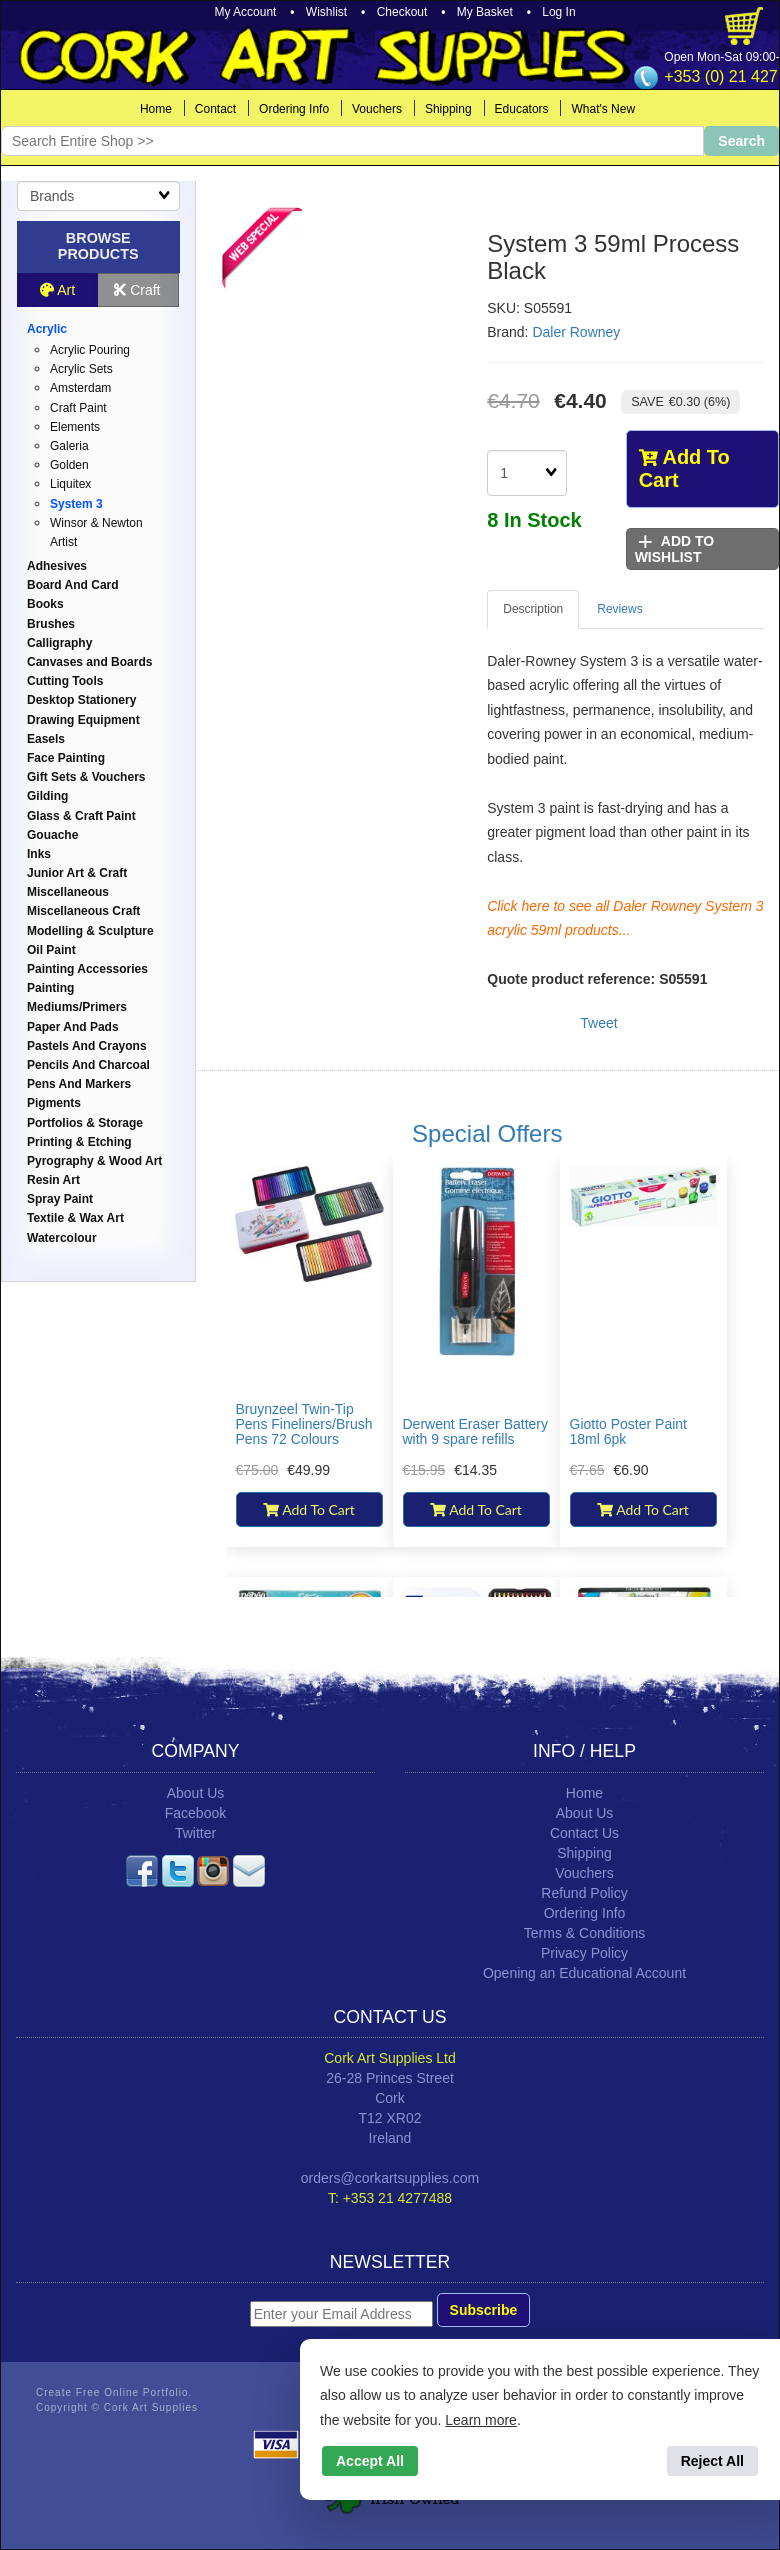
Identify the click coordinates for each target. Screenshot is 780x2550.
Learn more (481, 2420)
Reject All (712, 2461)
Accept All (370, 2461)
